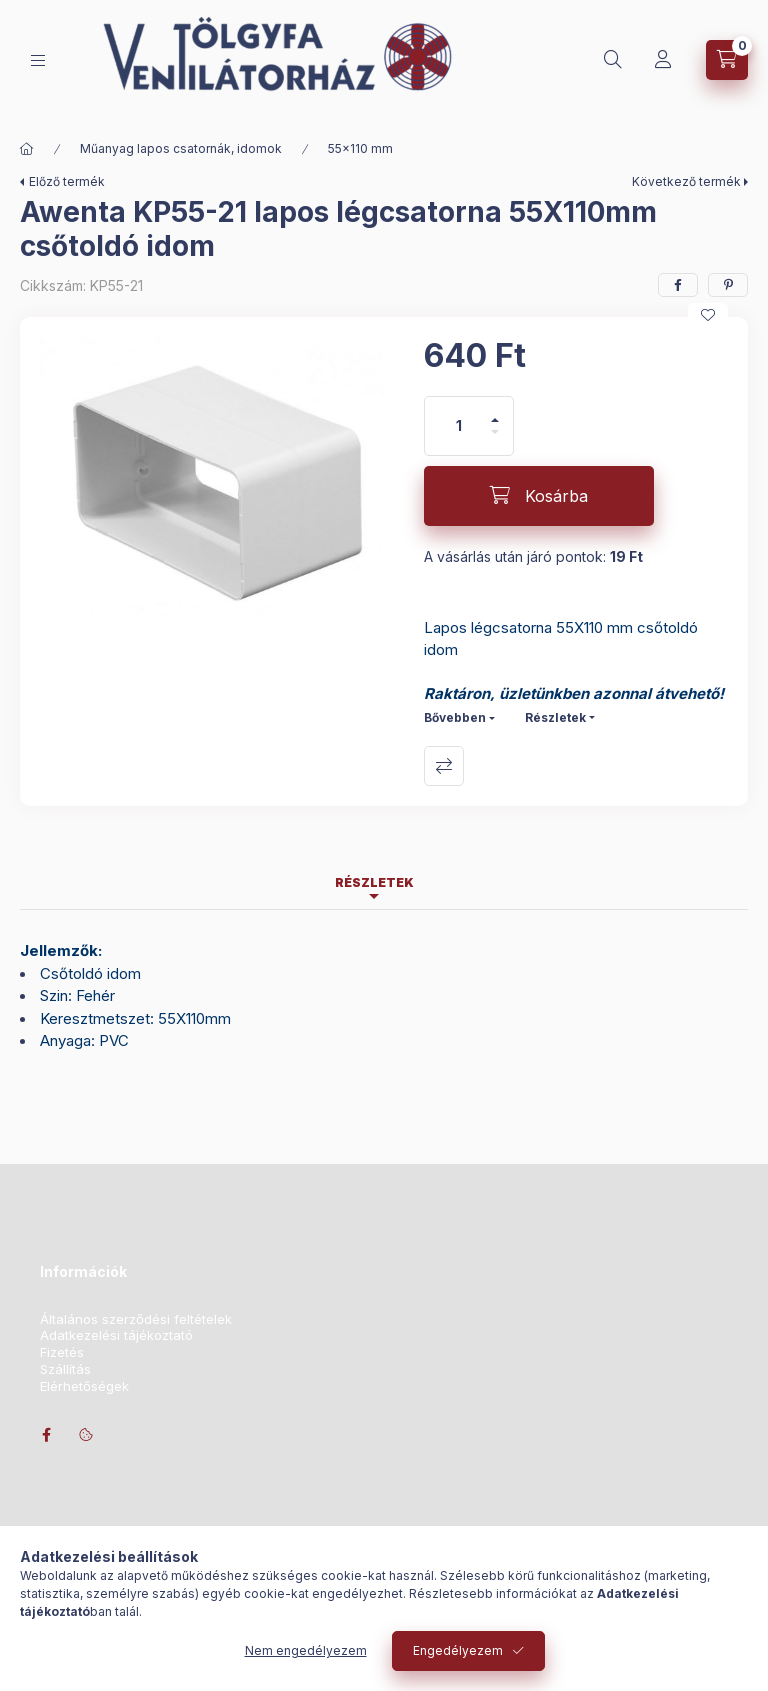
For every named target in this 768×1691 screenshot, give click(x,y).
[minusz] (495, 440)
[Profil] (663, 60)
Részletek (555, 717)
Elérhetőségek (84, 1386)
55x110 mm (360, 148)
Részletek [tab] (374, 882)
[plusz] (495, 411)
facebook (46, 1435)
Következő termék (686, 181)
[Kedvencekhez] (708, 315)
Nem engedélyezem (306, 1650)
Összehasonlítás (444, 766)
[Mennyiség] (459, 426)
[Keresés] (613, 60)
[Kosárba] (539, 496)
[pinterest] (728, 285)
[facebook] (678, 285)
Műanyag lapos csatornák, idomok (181, 148)
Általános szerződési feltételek (136, 1319)
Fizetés (62, 1352)
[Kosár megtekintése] (727, 60)
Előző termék (67, 181)
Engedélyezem (458, 1650)
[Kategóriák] (38, 60)
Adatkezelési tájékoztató (116, 1335)
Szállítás (65, 1369)
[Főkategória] (27, 149)
